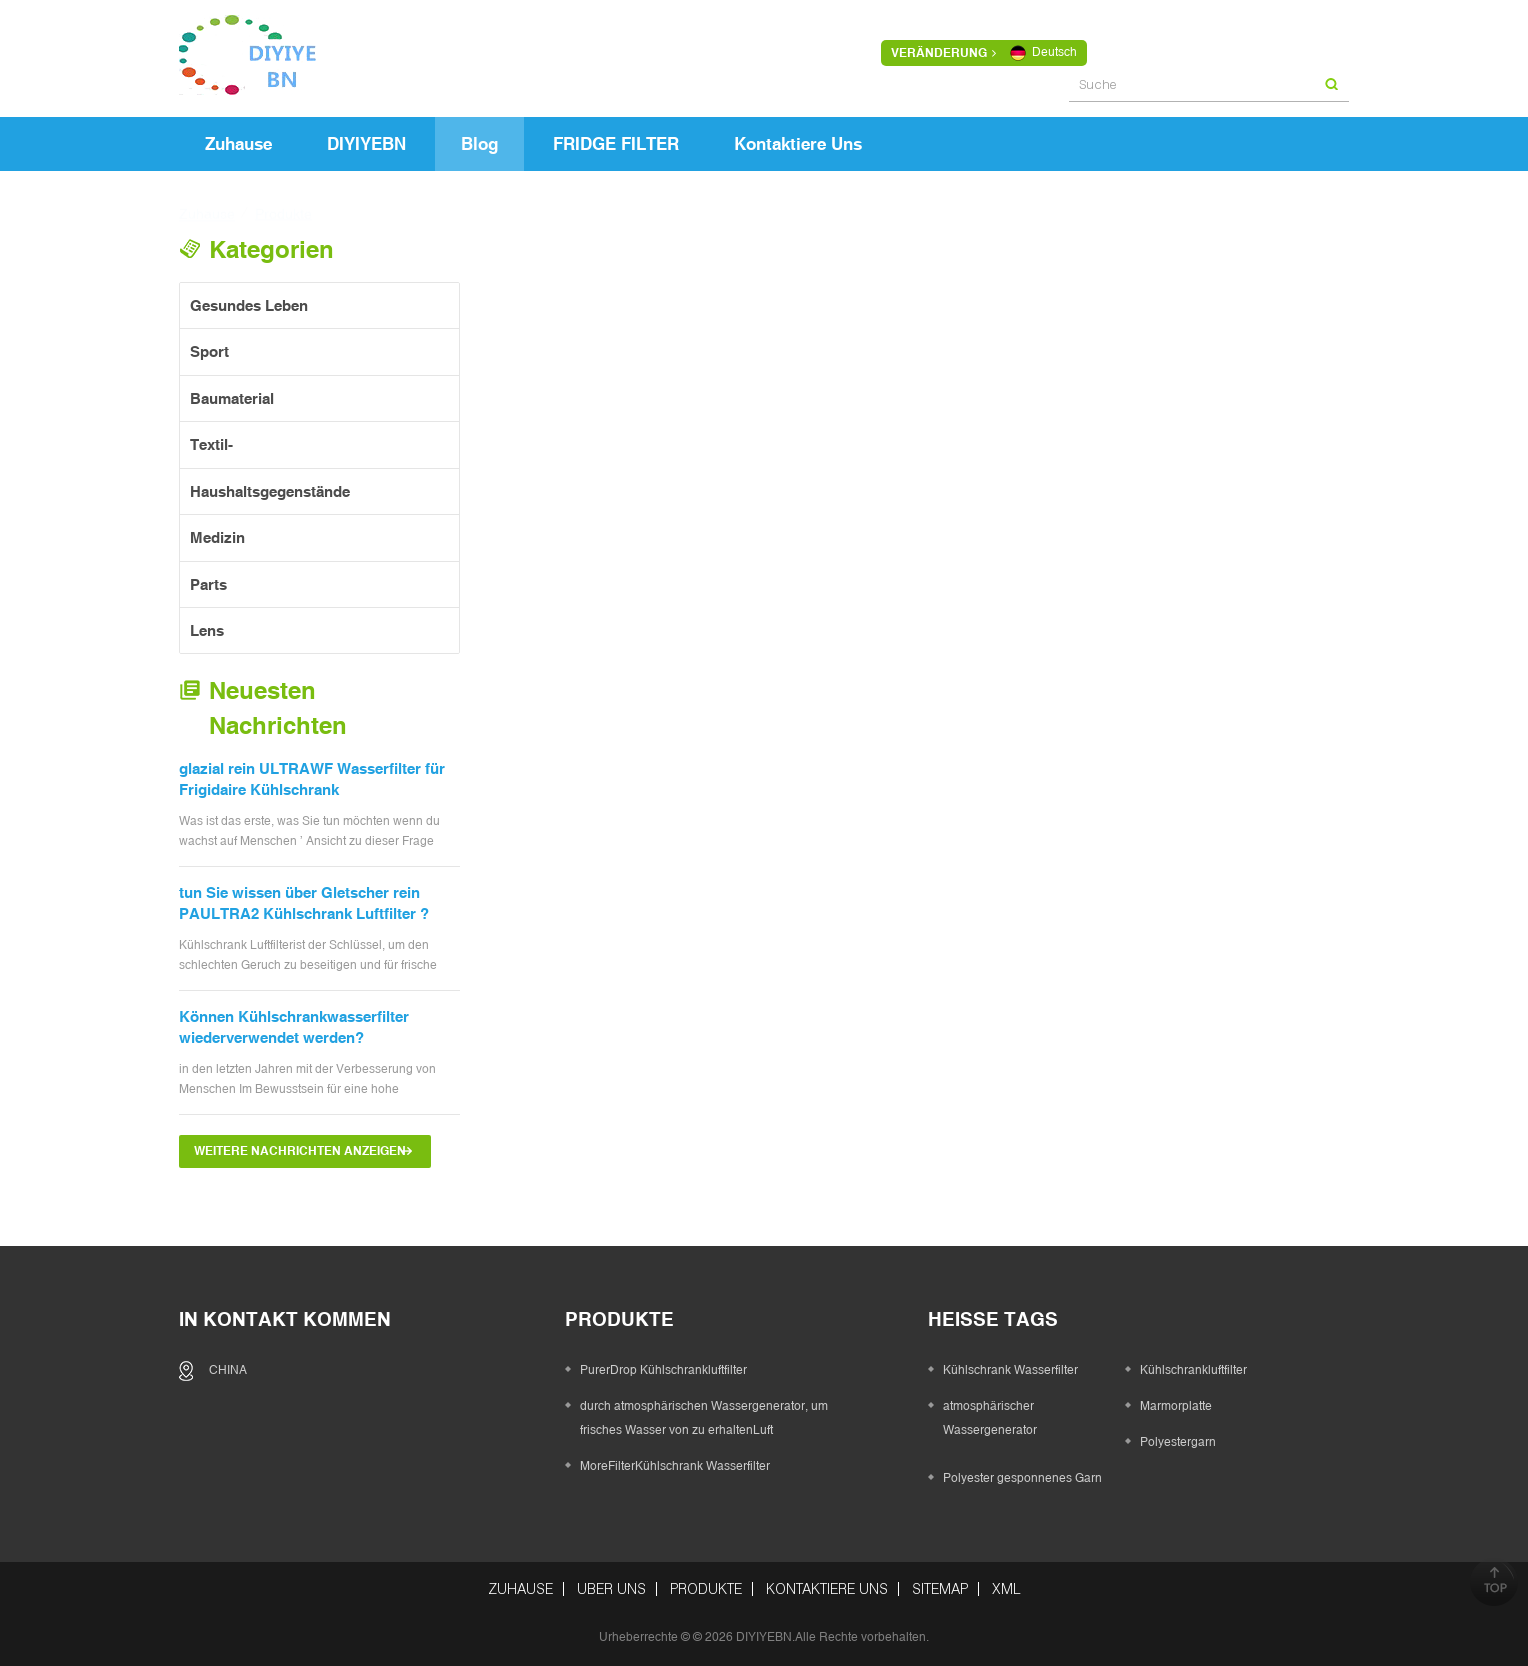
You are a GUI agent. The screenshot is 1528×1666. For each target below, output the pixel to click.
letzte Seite (988, 1197)
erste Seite (547, 1197)
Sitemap (940, 1589)
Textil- (211, 444)
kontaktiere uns (798, 144)
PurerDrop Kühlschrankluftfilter (897, 637)
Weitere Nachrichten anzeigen (300, 1151)
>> (910, 1197)
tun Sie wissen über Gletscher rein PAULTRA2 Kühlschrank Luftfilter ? (304, 903)
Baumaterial (232, 398)
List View (626, 298)
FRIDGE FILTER (616, 144)
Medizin (217, 537)
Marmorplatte (1176, 1406)
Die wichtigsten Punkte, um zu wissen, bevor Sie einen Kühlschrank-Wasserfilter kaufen (627, 1052)
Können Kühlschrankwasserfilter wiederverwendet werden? (294, 1027)
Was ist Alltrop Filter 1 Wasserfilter (907, 1041)
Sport (209, 351)
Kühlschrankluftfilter (1193, 1370)
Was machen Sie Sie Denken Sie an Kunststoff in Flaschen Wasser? (1201, 647)
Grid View (591, 298)
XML (1006, 1589)
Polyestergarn (1178, 1442)
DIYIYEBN (366, 144)
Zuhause (238, 144)
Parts (208, 584)
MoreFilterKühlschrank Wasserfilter (617, 637)
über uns (611, 1589)
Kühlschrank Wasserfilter (1010, 1370)
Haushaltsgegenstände (270, 491)
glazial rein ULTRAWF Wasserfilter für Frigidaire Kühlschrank (312, 779)
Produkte (706, 1589)
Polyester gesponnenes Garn (1022, 1478)
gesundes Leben (249, 305)
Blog (479, 144)
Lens (207, 630)
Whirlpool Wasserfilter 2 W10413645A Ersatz (1209, 1051)
